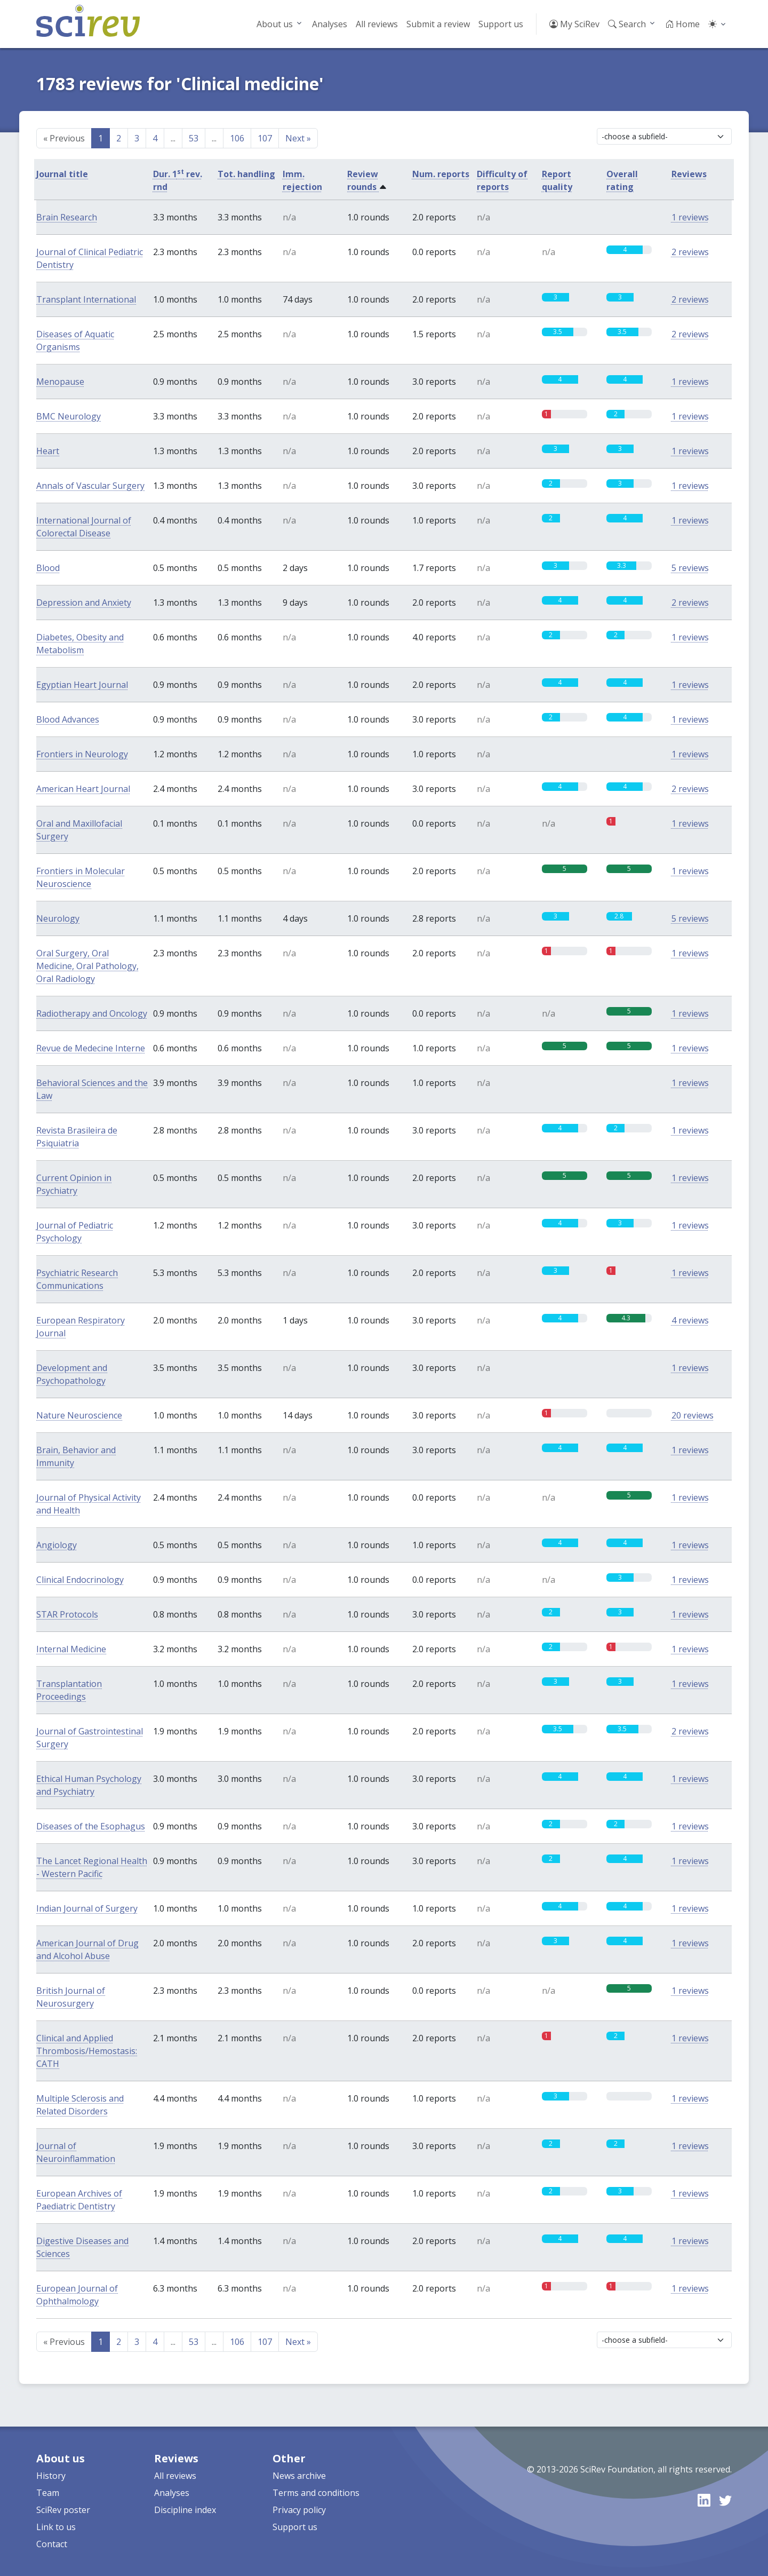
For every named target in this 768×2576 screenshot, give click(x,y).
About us (275, 24)
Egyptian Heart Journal (82, 685)
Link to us (56, 2527)
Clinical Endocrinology (80, 1580)
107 (265, 138)
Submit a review (438, 24)
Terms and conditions (316, 2493)
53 (193, 138)
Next (298, 138)
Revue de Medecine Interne (90, 1048)
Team (47, 2493)
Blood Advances (67, 719)
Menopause (60, 381)
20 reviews (692, 1415)
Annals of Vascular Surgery (90, 486)
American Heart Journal (83, 789)
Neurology (57, 918)
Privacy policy (299, 2510)
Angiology (56, 1545)
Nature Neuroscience (79, 1415)
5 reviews (690, 568)
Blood (48, 568)
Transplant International (86, 299)
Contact (51, 2544)
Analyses (329, 24)
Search (627, 24)
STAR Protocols (67, 1614)
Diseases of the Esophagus (90, 1826)
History (51, 2476)
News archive (299, 2476)
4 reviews (690, 1320)
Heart (47, 451)
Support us (500, 24)
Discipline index (185, 2510)
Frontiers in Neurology (82, 754)
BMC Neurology (68, 416)
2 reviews (690, 252)
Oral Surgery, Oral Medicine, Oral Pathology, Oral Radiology (87, 966)
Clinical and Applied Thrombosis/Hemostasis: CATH (86, 2051)
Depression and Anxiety (83, 602)
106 (237, 138)
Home (682, 24)
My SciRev (574, 24)
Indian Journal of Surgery (87, 1908)
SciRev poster (63, 2510)
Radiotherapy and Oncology (91, 1013)
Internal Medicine (71, 1649)
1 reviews (690, 217)
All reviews (377, 24)
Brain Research (66, 217)
